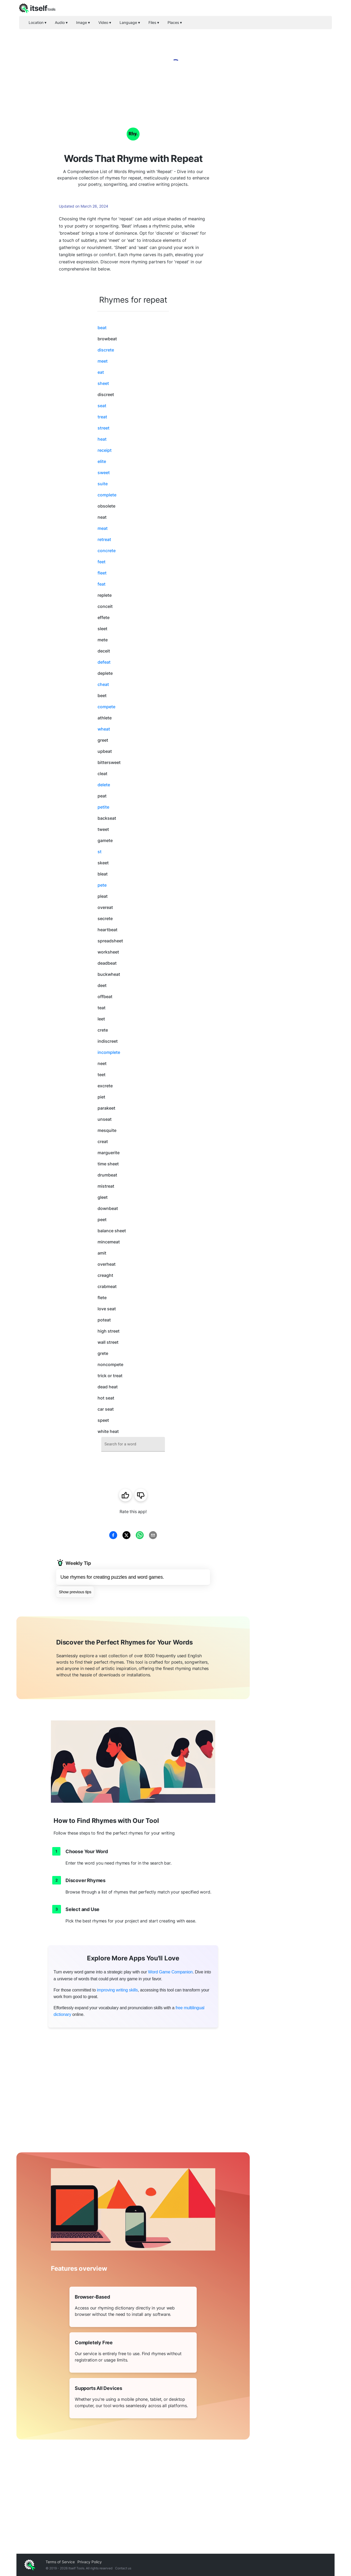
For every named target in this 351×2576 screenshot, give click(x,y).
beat (102, 327)
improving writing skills (117, 1990)
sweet (104, 472)
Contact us (123, 2568)
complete (107, 494)
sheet (103, 383)
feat (102, 584)
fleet (102, 573)
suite (103, 483)
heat (102, 439)
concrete (107, 550)
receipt (105, 450)
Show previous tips (75, 1592)
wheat (104, 729)
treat (102, 416)
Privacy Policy (89, 2562)
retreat (104, 539)
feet (102, 561)
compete (106, 706)
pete (102, 885)
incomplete (109, 1052)
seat (102, 405)
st (100, 851)
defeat (104, 662)
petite (103, 807)
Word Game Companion (170, 1972)
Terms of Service (60, 2562)
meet (103, 361)
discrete (106, 350)
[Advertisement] (292, 191)
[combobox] (133, 1444)
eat (101, 372)
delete (104, 784)
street (103, 428)
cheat (103, 684)
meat (103, 528)
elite (102, 461)
